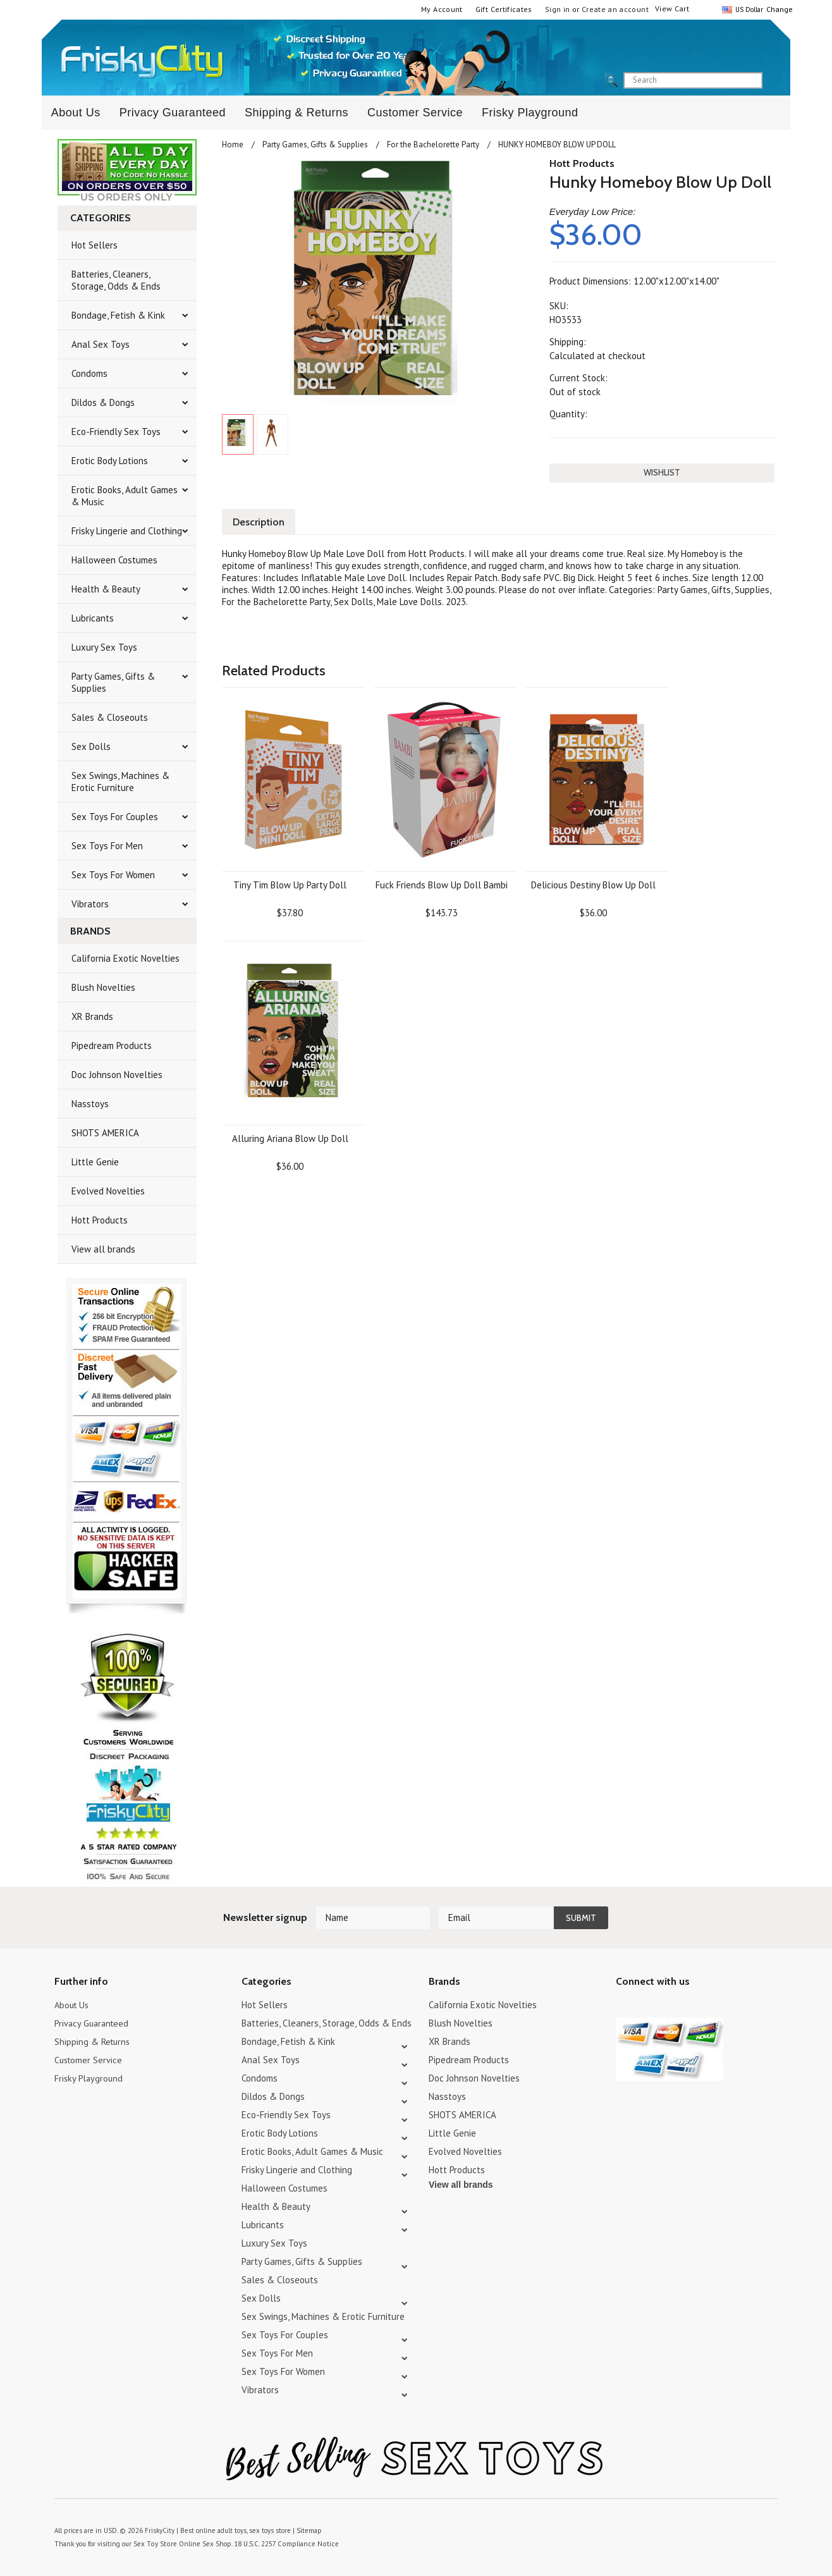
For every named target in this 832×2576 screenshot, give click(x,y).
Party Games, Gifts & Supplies (113, 682)
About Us (76, 112)
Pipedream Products (111, 1046)
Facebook (690, 2007)
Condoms (89, 373)
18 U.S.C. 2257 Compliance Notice (281, 2543)
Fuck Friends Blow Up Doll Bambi (442, 884)
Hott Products (99, 1220)
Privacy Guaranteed (172, 112)
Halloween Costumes (114, 560)
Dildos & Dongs (103, 402)
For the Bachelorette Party (433, 144)
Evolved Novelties (108, 1191)
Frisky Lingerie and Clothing (126, 531)
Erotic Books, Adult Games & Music (124, 496)
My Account (442, 9)
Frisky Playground (530, 112)
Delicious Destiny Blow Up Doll (593, 884)
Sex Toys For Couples (114, 817)
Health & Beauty (105, 589)
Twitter (624, 2007)
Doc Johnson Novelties (116, 1075)
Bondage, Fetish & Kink (118, 315)
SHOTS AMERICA (105, 1133)
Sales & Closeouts (109, 717)
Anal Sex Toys (100, 344)
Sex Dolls (91, 746)
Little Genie (95, 1162)
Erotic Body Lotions (109, 461)
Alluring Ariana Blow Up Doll (290, 1137)
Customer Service (415, 112)
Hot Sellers (94, 245)
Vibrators (90, 904)
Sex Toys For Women (113, 875)
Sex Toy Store (153, 2543)
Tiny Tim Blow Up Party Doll (289, 884)
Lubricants (92, 618)
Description (260, 521)
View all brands (103, 1249)
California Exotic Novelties (125, 958)
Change (778, 9)
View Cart (672, 8)
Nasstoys (90, 1104)
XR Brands (92, 1016)
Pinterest (668, 2007)
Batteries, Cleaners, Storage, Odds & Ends (116, 280)
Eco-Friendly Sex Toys (116, 432)
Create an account (615, 9)
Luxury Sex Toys (104, 647)
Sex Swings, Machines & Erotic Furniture (120, 782)
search (773, 81)
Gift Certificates (503, 9)
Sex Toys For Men (107, 846)
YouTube (646, 2007)
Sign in (557, 9)
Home (232, 144)
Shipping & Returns (296, 112)
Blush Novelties (103, 987)
